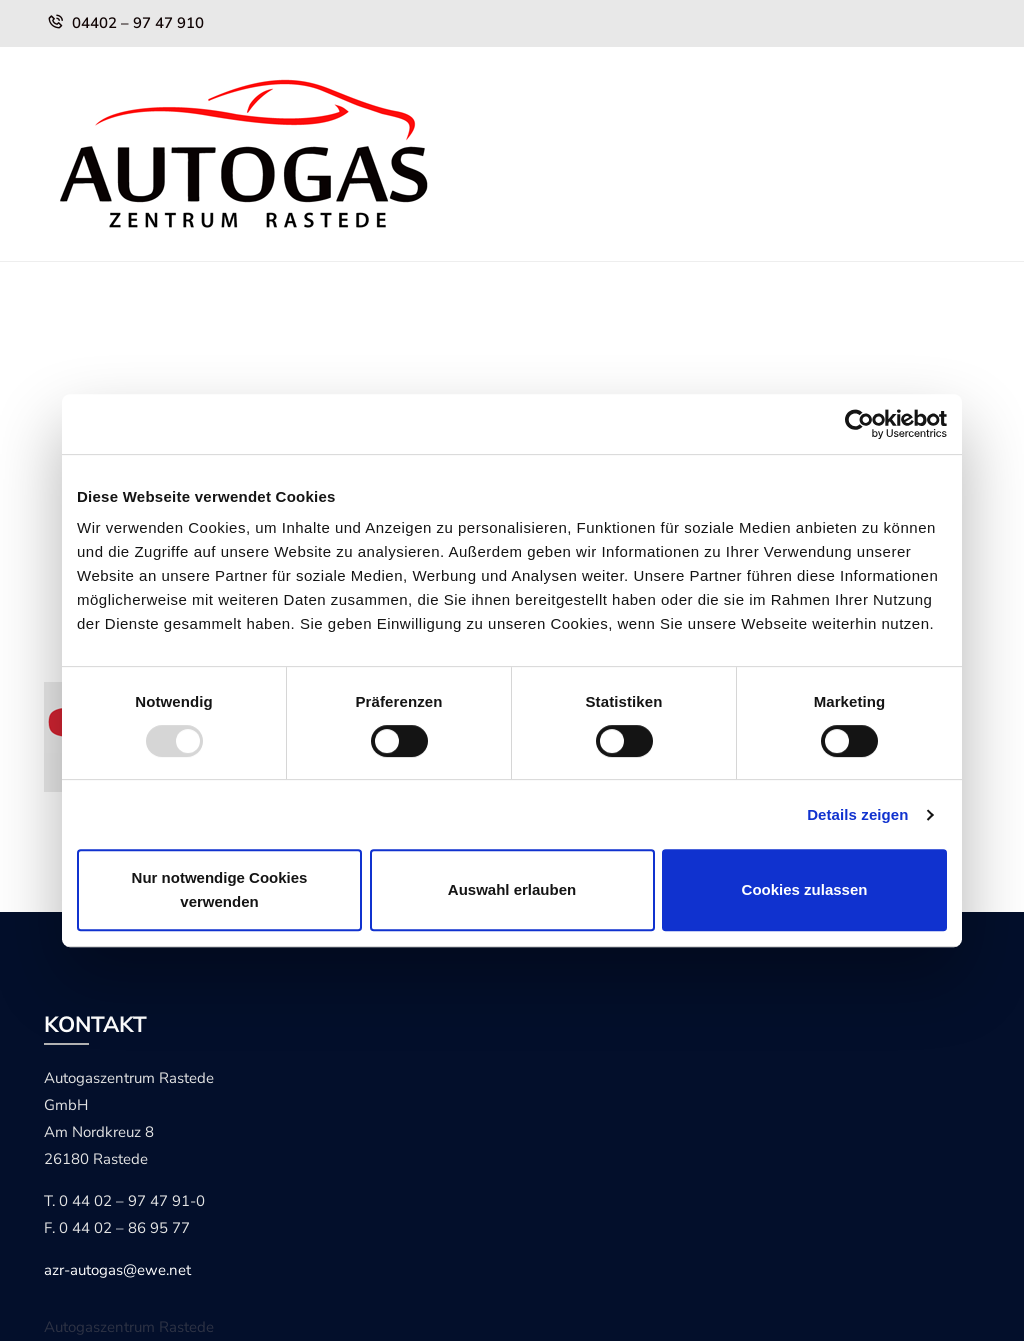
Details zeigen (857, 814)
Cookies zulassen (805, 889)
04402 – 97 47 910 (138, 23)
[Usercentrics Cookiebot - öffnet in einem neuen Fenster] (859, 424)
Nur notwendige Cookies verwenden (220, 889)
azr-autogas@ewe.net (117, 1270)
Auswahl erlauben (512, 889)
